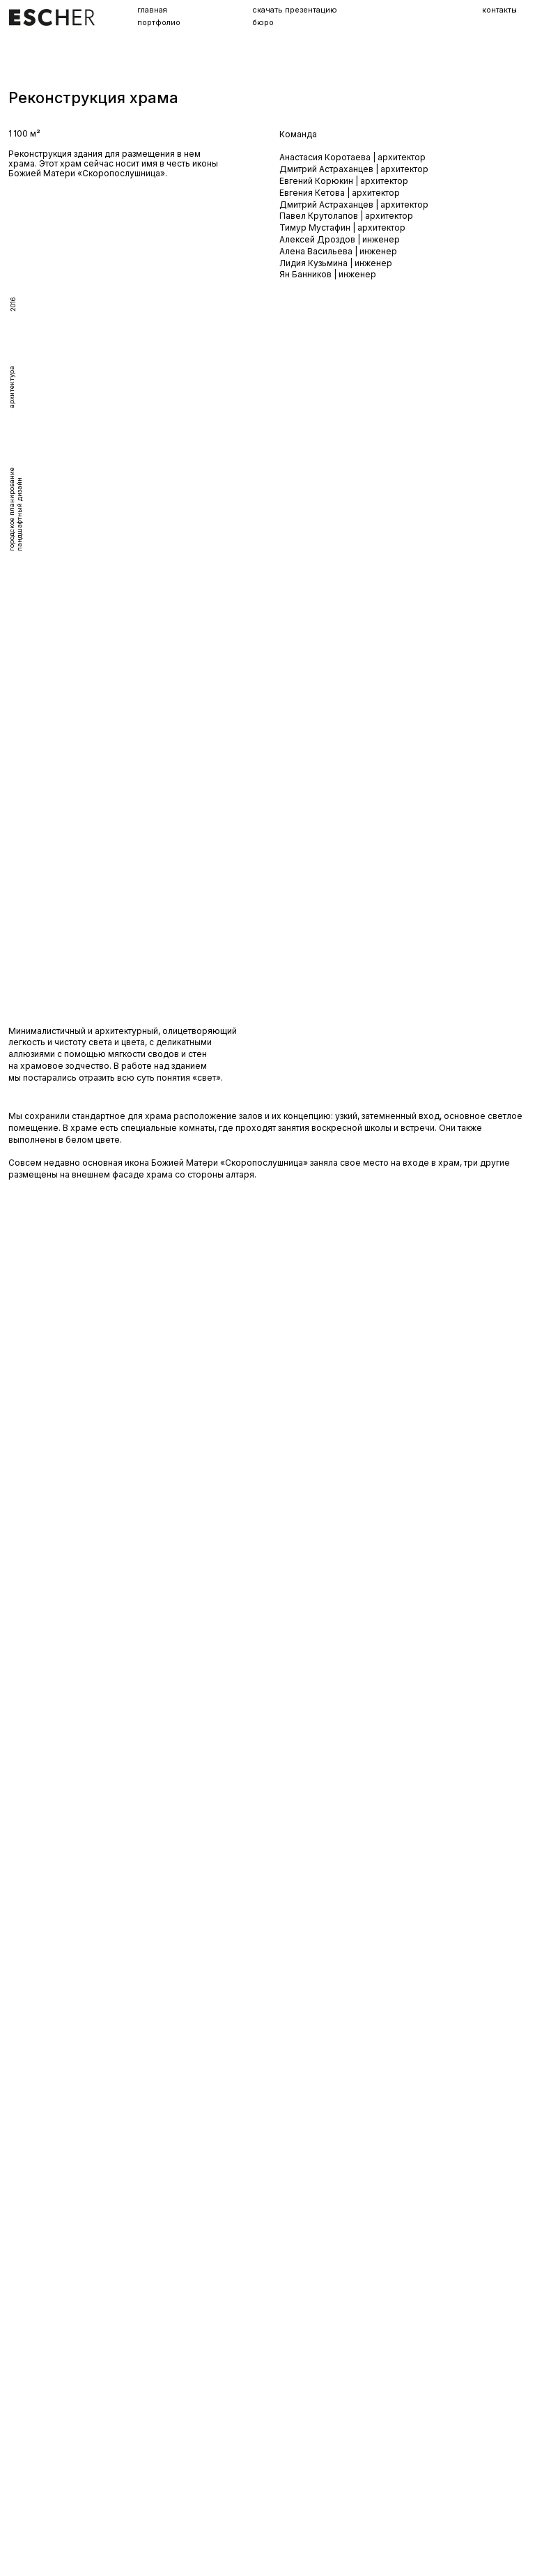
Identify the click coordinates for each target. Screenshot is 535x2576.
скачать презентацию (294, 11)
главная (152, 11)
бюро (263, 24)
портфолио (158, 24)
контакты (499, 10)
